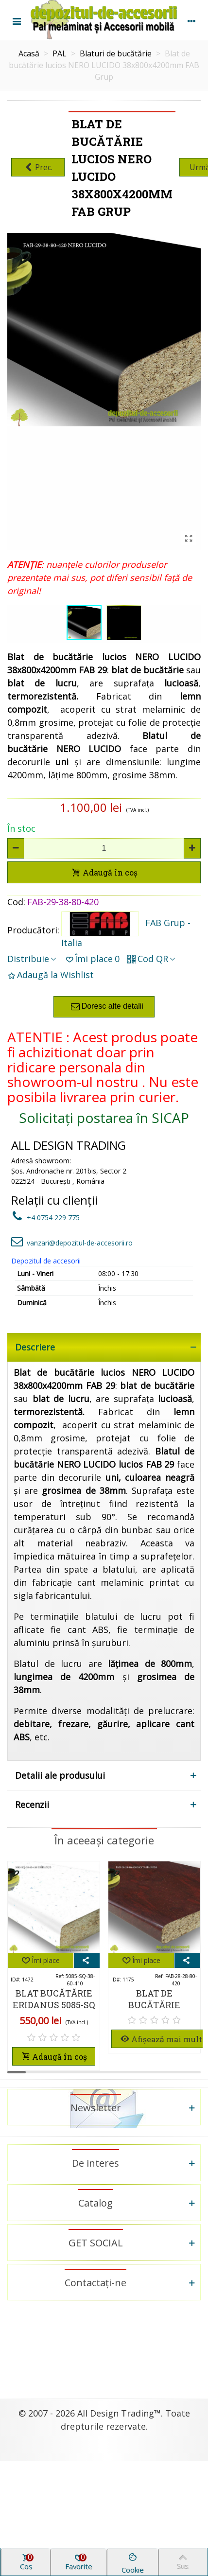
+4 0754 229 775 (45, 1217)
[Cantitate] (104, 848)
